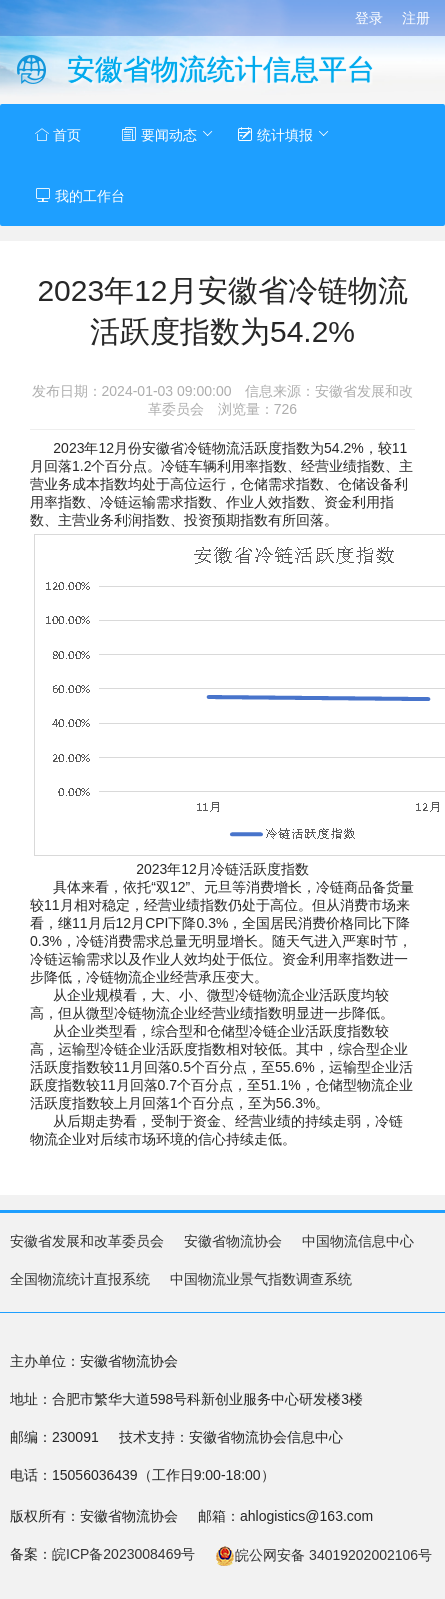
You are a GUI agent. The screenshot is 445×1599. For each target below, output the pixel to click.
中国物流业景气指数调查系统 (261, 1279)
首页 (58, 135)
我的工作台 (80, 195)
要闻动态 (167, 134)
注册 (416, 18)
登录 (369, 18)
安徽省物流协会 (233, 1241)
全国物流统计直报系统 (80, 1279)
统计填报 (283, 134)
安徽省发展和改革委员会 (87, 1241)
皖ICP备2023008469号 (123, 1554)
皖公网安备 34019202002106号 (323, 1555)
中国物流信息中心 (358, 1241)
